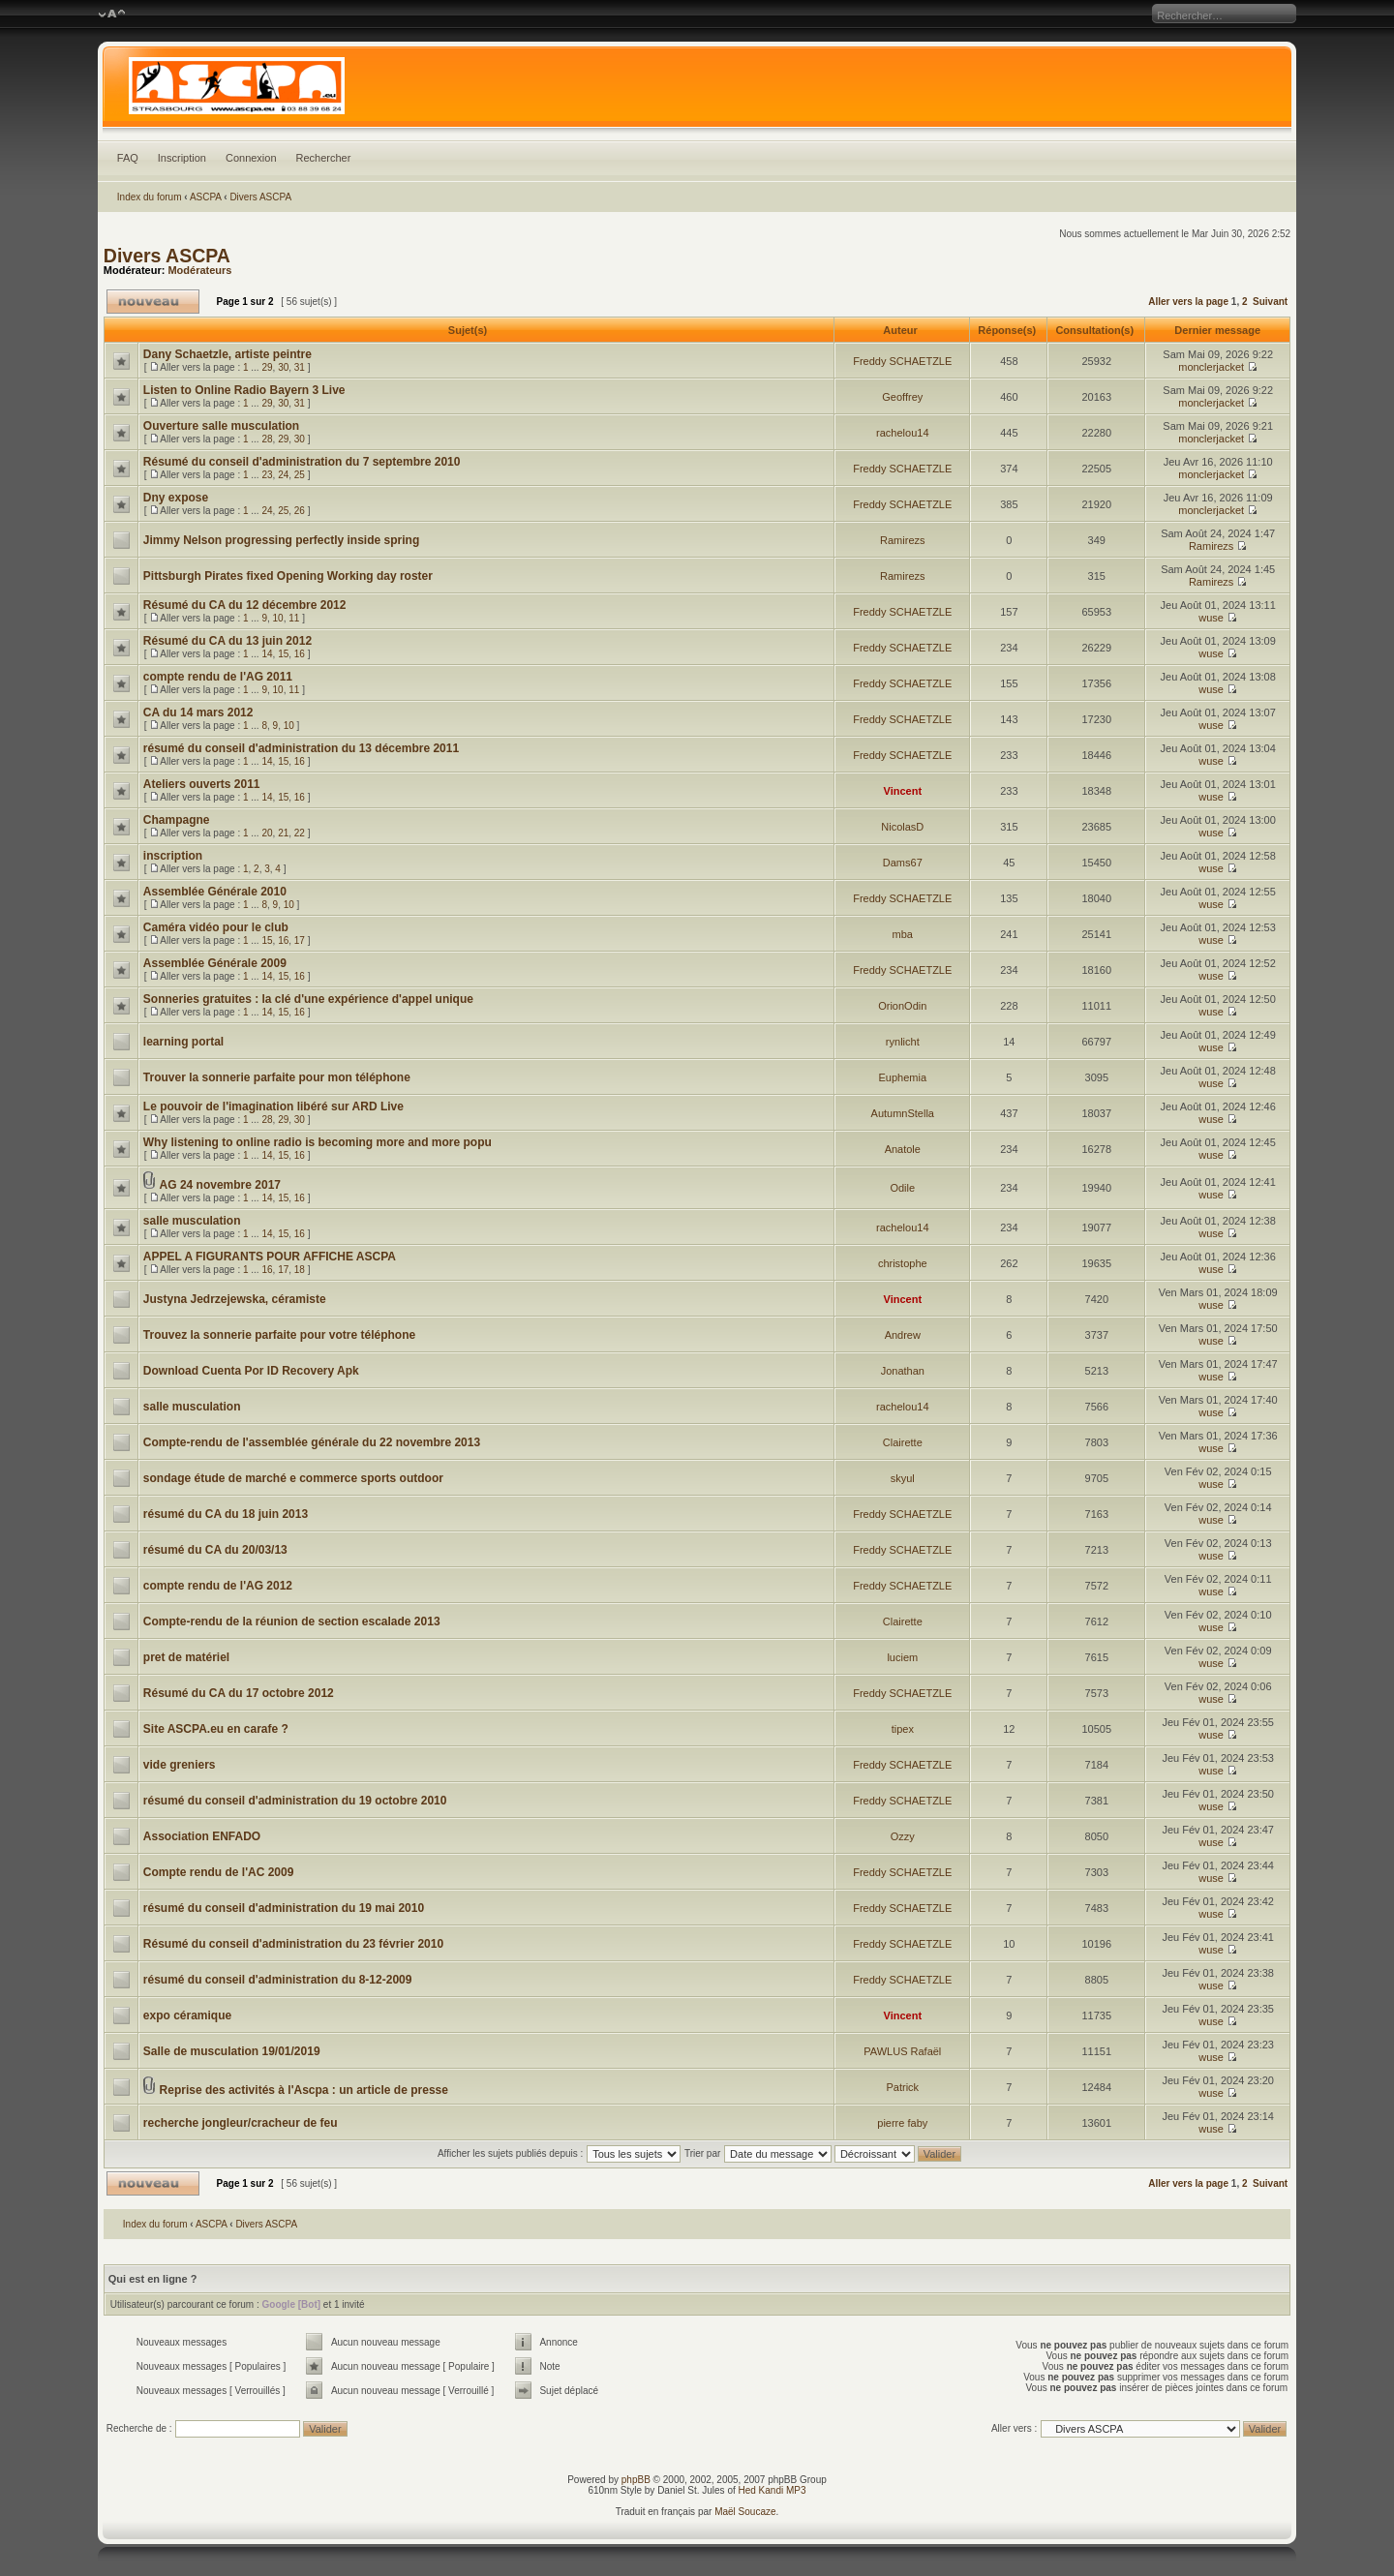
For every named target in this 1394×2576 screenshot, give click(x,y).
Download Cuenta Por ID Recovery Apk (251, 1371)
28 (266, 439)
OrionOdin (902, 1006)
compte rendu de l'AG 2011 (217, 676)
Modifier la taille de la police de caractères (112, 14)
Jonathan (902, 1371)
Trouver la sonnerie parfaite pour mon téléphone (276, 1077)
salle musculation (192, 1220)
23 (266, 475)
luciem (902, 1657)
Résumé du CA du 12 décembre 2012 (245, 605)
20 (266, 833)
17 (299, 940)
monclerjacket (1211, 367)
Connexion (251, 158)
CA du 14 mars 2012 (198, 712)
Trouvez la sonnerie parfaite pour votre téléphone (279, 1335)
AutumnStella (902, 1113)
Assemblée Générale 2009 (215, 963)
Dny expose (175, 497)
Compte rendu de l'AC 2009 (218, 1872)
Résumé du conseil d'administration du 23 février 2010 (293, 1944)
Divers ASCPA (260, 197)
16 (299, 654)
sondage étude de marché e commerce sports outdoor (293, 1478)
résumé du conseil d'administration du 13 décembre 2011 (301, 748)
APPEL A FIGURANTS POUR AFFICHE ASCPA (269, 1256)
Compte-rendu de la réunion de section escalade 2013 (291, 1621)
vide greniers (179, 1765)
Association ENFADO (201, 1836)
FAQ (127, 158)
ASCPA (206, 197)
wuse (1211, 617)
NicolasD (902, 827)
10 (278, 618)
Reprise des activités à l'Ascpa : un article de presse (304, 2090)
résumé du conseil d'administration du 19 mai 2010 (283, 1908)
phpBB (636, 2479)
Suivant (1270, 301)
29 (266, 367)
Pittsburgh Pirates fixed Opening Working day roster (288, 576)
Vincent (903, 791)
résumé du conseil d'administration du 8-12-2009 (277, 1979)
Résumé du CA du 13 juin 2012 (227, 641)
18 (299, 1269)
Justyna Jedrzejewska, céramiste (234, 1299)
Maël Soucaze (744, 2511)
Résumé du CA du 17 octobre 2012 (238, 1693)
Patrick (902, 2087)
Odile (902, 1188)
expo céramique (187, 2015)
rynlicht (903, 1041)
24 (283, 475)
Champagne (176, 820)
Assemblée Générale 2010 (215, 891)
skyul (903, 1478)
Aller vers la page (1189, 301)
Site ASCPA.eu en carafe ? (215, 1729)
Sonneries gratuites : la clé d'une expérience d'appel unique (308, 999)
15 (283, 654)
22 (299, 833)
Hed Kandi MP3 (772, 2490)
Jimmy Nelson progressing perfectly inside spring (281, 540)
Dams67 (903, 862)
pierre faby (902, 2123)
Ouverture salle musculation (221, 426)
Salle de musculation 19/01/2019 (231, 2051)
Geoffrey (902, 397)
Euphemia (903, 1077)
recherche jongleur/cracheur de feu (240, 2123)
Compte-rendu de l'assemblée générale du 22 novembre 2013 (311, 1442)
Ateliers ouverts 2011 (201, 784)
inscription (172, 856)
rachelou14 (902, 433)
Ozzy (903, 1836)
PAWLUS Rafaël (902, 2051)
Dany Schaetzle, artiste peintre (227, 354)
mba (903, 934)
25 (299, 475)
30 (283, 367)
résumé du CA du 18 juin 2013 (225, 1514)
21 (283, 833)
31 (299, 367)
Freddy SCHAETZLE (902, 361)
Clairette (903, 1442)
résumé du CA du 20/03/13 (215, 1550)
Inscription (182, 158)
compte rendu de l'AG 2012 (217, 1585)
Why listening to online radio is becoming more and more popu (317, 1142)
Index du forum (149, 197)
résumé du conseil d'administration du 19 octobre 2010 (295, 1800)
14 (266, 654)
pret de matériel (186, 1657)
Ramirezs (902, 540)
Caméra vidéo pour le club (215, 927)
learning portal (183, 1041)
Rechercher (323, 158)
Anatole (903, 1149)
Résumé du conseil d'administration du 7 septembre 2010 (302, 462)
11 (293, 618)
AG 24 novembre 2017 (220, 1185)
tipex (903, 1729)
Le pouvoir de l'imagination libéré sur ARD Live (273, 1106)
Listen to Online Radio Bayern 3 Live (244, 390)
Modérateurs (199, 270)
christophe (902, 1263)
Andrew (903, 1335)
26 (299, 510)
